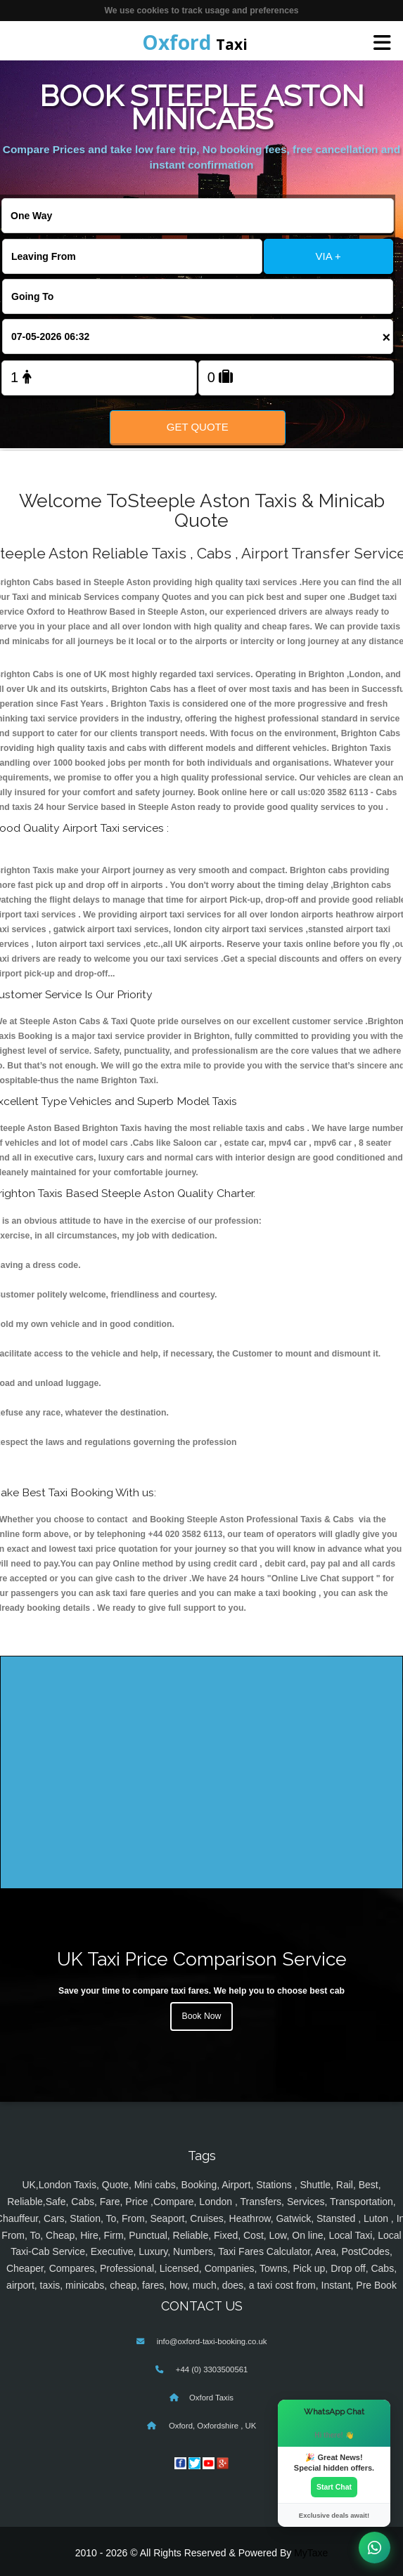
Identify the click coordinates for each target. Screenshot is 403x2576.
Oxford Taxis (211, 2397)
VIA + (327, 256)
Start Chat (334, 2487)
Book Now (202, 2016)
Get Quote (198, 427)
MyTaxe (311, 2552)
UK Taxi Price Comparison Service (202, 1959)
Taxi (195, 42)
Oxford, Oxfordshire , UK (212, 2425)
